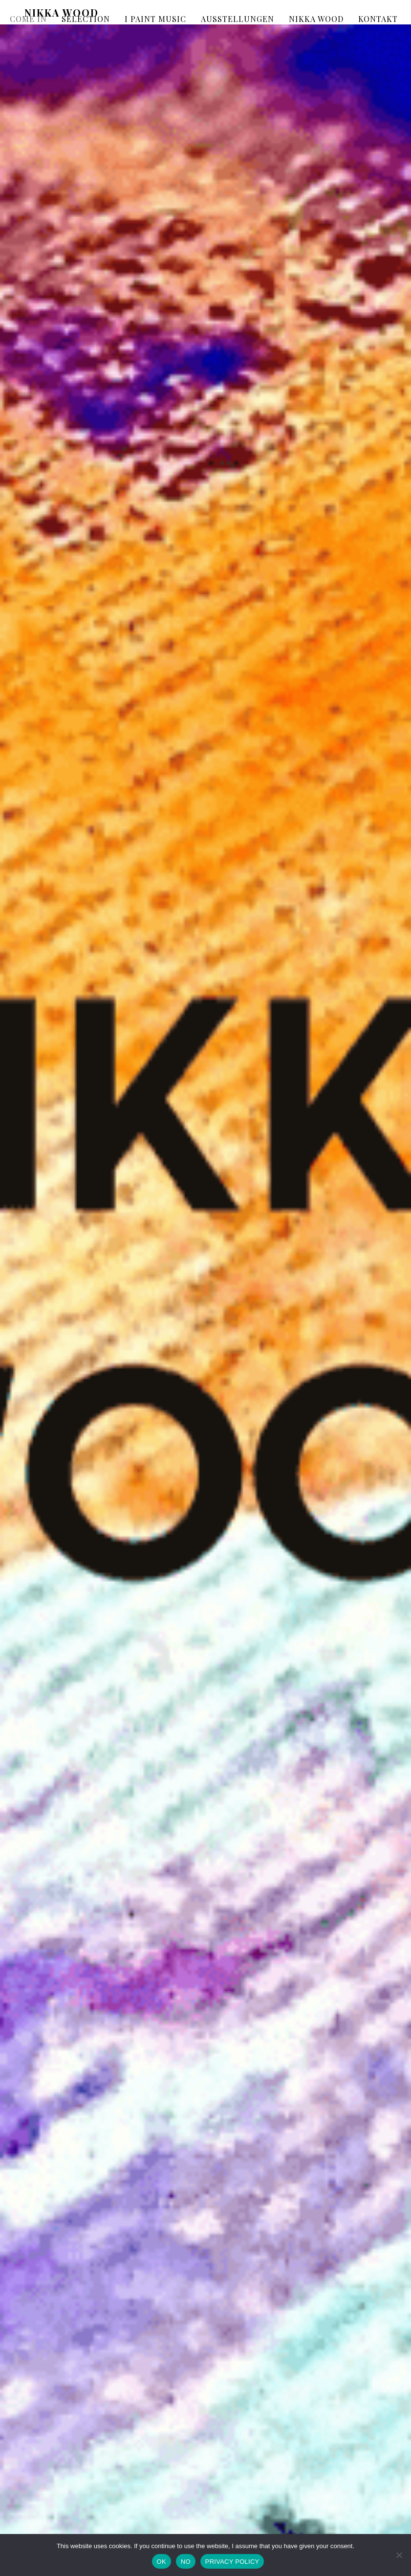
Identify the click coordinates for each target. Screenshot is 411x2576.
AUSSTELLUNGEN (237, 19)
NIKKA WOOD (316, 19)
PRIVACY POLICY (232, 2561)
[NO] (399, 2555)
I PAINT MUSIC (155, 19)
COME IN (28, 19)
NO (186, 2561)
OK (161, 2561)
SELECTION (86, 19)
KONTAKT (378, 19)
